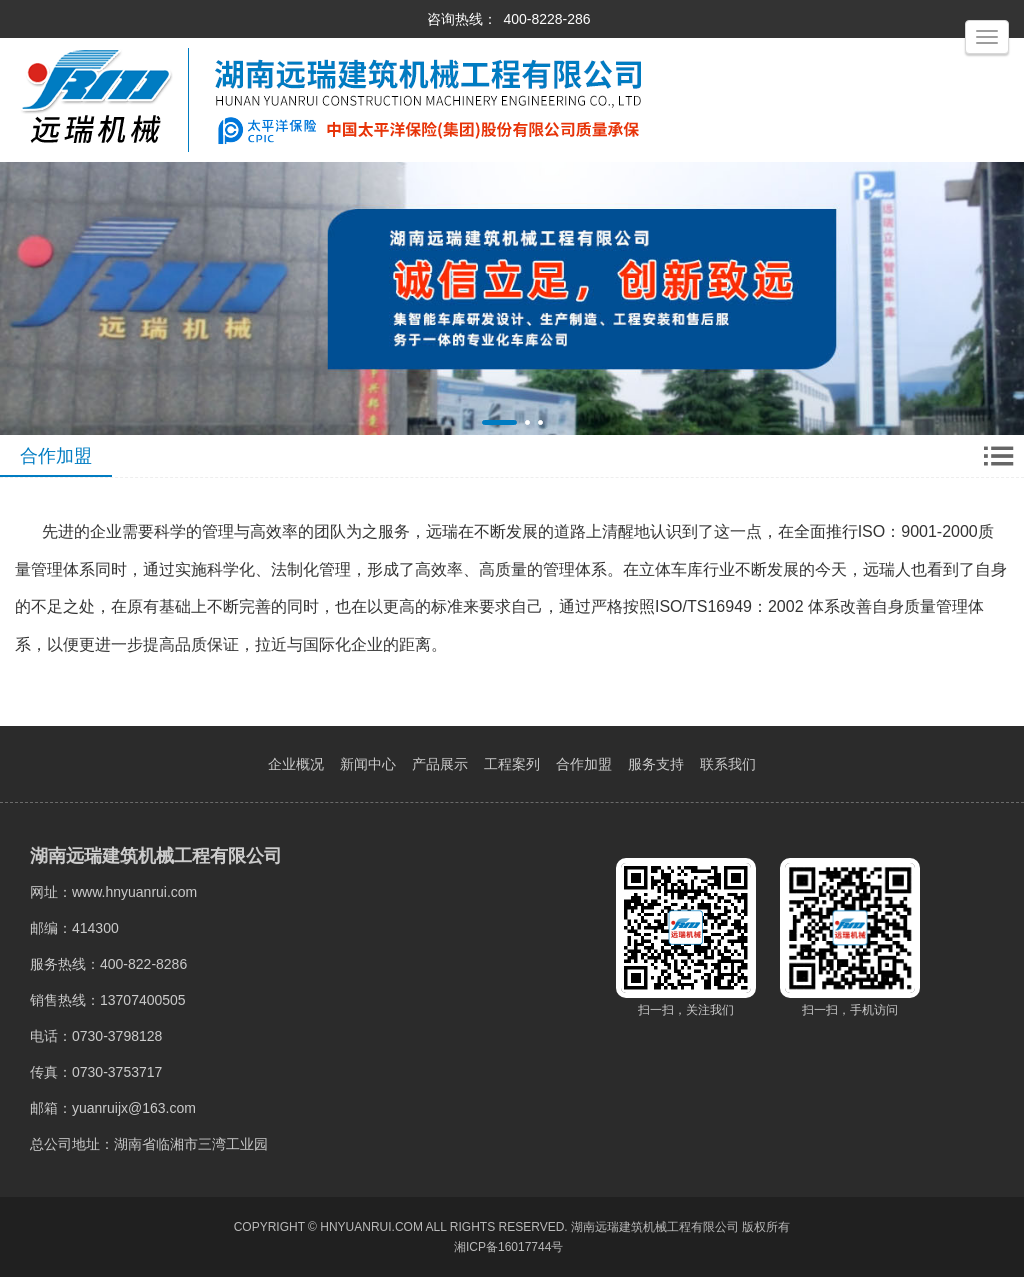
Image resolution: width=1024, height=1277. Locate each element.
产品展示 (440, 764)
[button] (499, 422)
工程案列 (512, 764)
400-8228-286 (546, 19)
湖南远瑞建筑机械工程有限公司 (655, 1227)
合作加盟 (584, 764)
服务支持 (656, 764)
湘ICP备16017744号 (508, 1247)
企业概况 (296, 764)
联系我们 (728, 764)
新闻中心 (368, 764)
